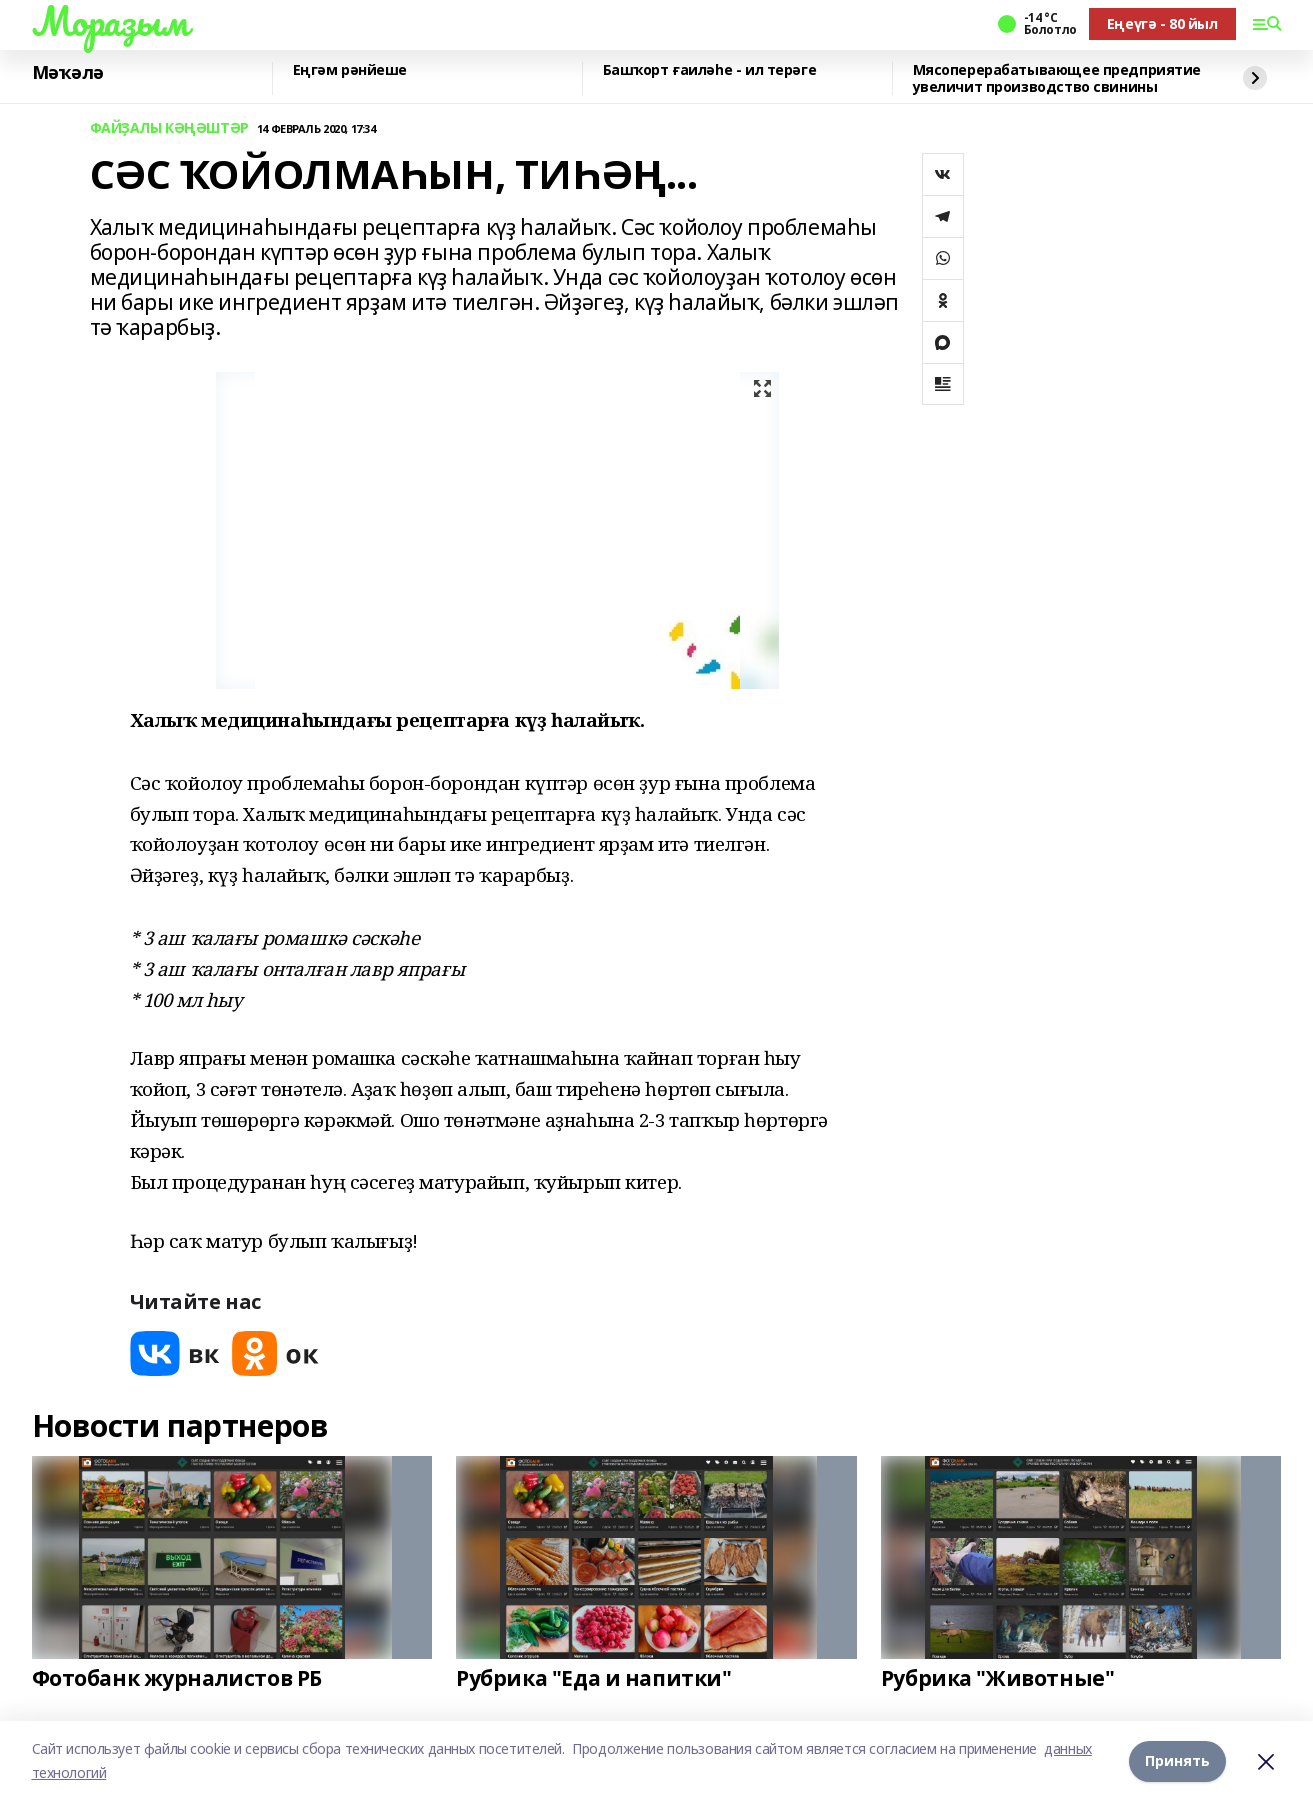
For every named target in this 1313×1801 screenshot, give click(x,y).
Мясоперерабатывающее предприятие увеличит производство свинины (1057, 78)
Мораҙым (110, 21)
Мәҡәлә (68, 73)
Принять (1177, 1760)
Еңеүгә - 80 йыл (1162, 23)
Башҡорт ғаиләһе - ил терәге (710, 70)
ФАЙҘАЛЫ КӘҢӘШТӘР (169, 128)
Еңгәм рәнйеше (350, 70)
